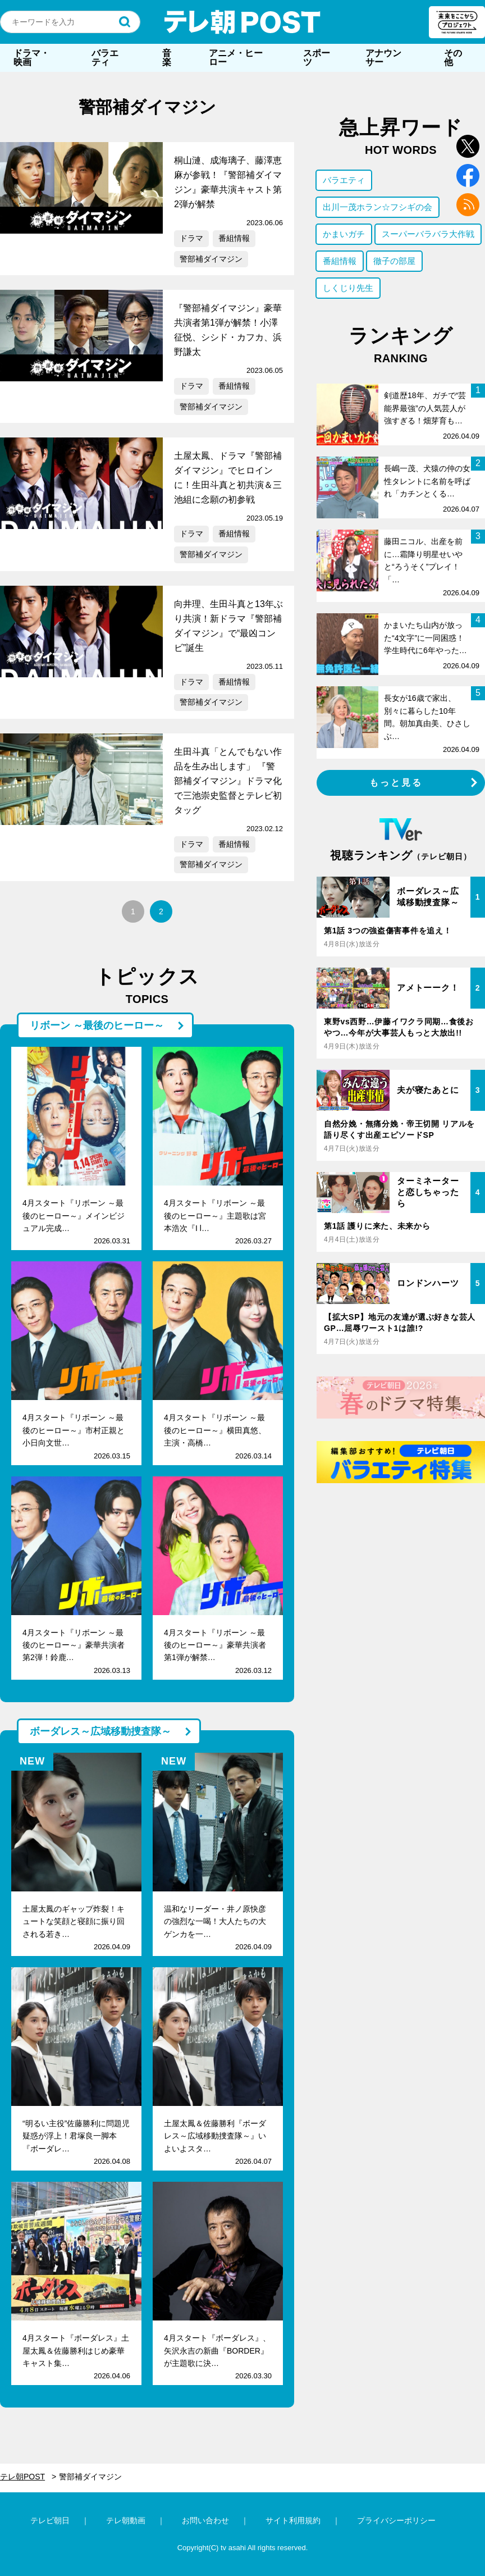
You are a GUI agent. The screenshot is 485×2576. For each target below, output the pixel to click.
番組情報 (234, 238)
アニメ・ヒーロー (236, 57)
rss (467, 204)
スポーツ (316, 57)
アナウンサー (383, 57)
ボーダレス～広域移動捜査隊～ (100, 1731)
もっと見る (396, 782)
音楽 (166, 57)
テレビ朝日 (50, 2520)
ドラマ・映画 (31, 57)
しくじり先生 (348, 288)
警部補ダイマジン (211, 258)
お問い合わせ (205, 2520)
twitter (467, 146)
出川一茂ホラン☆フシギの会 (377, 207)
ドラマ (191, 238)
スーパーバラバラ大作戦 (428, 234)
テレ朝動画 (125, 2520)
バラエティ (104, 57)
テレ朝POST (242, 22)
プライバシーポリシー (396, 2520)
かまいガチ (344, 234)
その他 (453, 57)
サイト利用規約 (293, 2520)
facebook (467, 175)
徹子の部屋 (394, 261)
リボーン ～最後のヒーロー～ (97, 1025)
